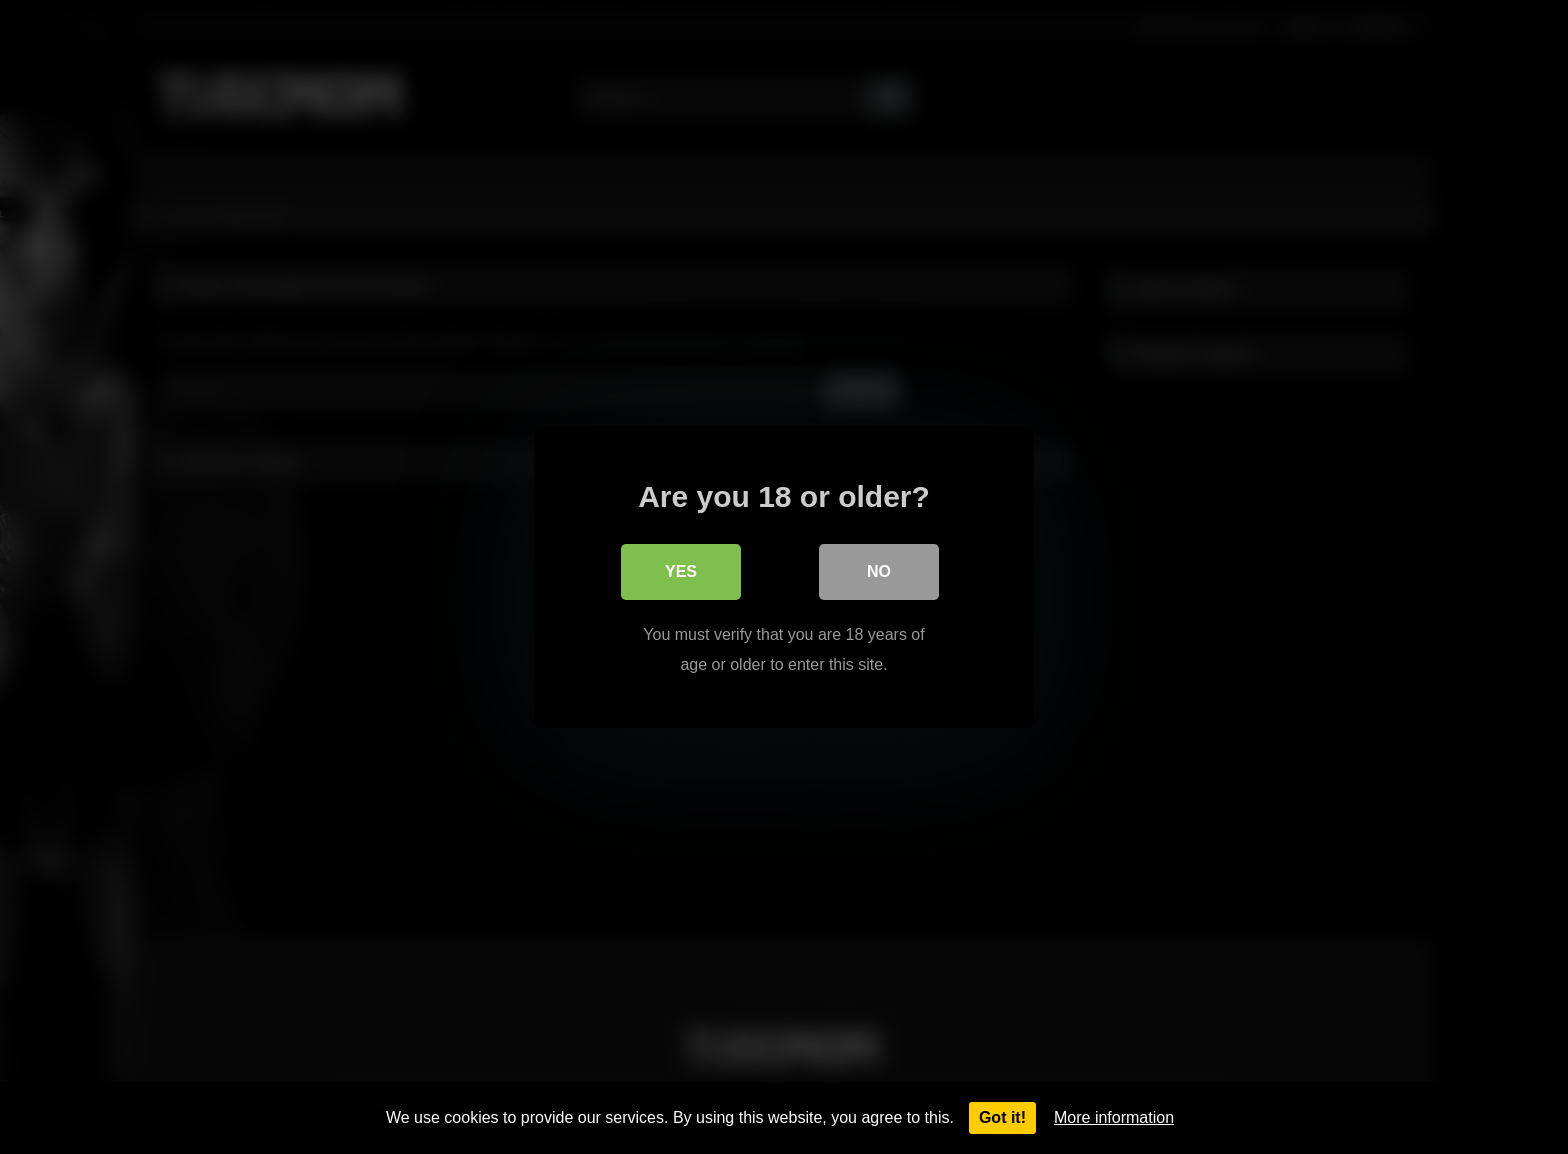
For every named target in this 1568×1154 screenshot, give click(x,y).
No (879, 571)
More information (1114, 1117)
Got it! (1002, 1117)
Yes (681, 571)
